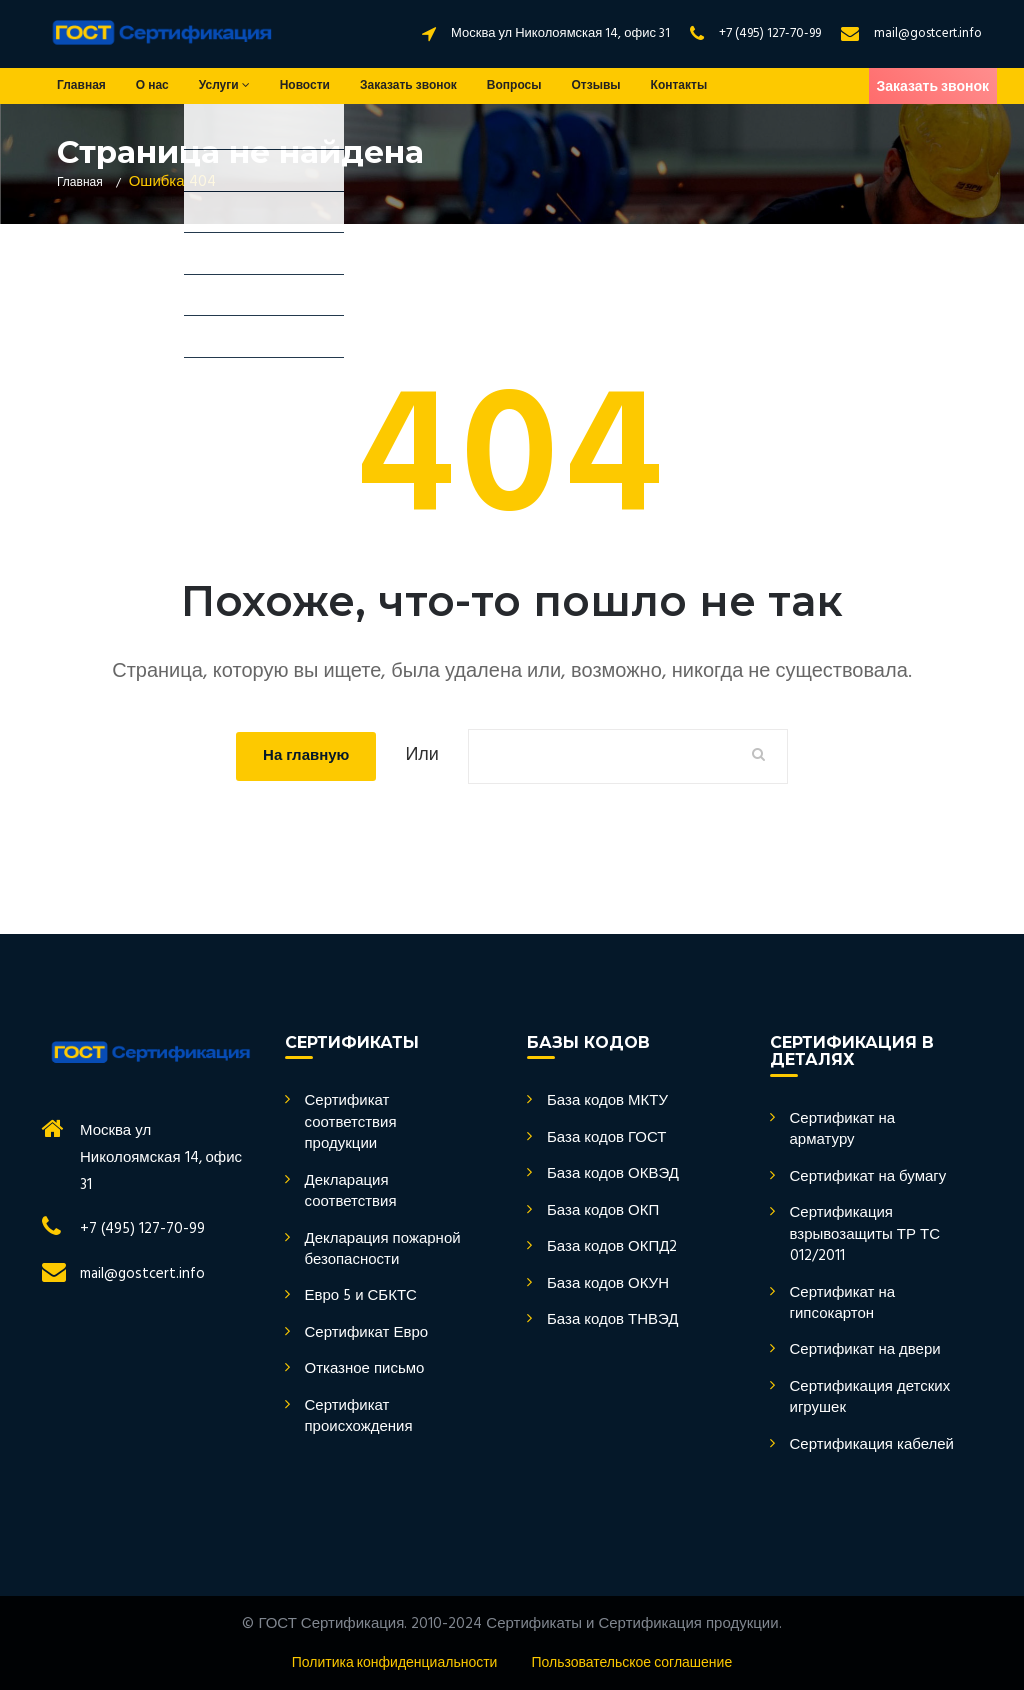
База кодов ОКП (603, 1211)
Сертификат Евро (367, 1333)
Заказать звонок (408, 86)
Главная (81, 86)
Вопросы (514, 86)
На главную (306, 756)
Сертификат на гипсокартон (843, 1304)
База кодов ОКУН (608, 1284)
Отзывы (596, 86)
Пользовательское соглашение (631, 1663)
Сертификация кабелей (872, 1445)
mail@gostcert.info (928, 33)
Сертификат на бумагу (868, 1177)
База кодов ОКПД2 (612, 1247)
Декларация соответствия (351, 1192)
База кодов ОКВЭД (613, 1174)
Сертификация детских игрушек (870, 1398)
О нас (152, 86)
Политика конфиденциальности (395, 1663)
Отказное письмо (365, 1369)
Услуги (224, 86)
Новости (305, 86)
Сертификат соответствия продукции (351, 1123)
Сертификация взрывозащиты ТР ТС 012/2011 (865, 1235)
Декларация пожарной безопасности (383, 1250)
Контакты (679, 86)
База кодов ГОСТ (607, 1138)
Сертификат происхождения (359, 1417)
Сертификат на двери (865, 1350)
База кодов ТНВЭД (613, 1320)
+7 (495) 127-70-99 (770, 33)
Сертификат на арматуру (843, 1130)
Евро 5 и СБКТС (361, 1296)
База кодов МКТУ (607, 1101)
